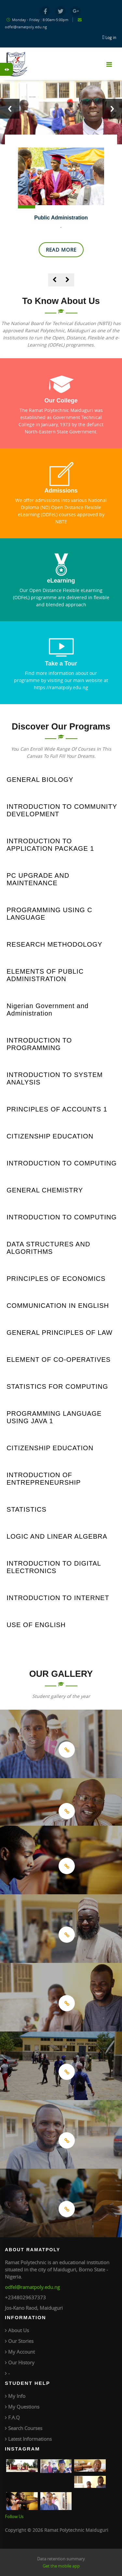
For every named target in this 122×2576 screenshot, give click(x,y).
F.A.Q (14, 2417)
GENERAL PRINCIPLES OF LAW (60, 1332)
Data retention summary (61, 2559)
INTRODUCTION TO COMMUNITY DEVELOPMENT (62, 810)
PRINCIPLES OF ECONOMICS (56, 1278)
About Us (18, 2330)
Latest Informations (30, 2439)
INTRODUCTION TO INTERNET (58, 1597)
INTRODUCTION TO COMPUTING (62, 1163)
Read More (61, 249)
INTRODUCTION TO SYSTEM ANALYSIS (55, 1078)
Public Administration (61, 217)
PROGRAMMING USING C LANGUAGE (49, 913)
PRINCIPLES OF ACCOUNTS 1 (57, 1109)
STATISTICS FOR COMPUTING (57, 1386)
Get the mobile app (61, 2566)
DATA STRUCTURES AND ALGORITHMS (48, 1248)
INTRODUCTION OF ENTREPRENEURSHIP (44, 1478)
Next (112, 109)
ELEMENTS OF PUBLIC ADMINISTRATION (45, 975)
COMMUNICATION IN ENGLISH (58, 1305)
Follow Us (14, 2516)
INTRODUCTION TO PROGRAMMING (39, 1044)
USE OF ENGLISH (36, 1624)
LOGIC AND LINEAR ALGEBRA (57, 1536)
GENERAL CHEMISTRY (45, 1190)
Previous (10, 109)
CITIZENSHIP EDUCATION (50, 1136)
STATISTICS (27, 1509)
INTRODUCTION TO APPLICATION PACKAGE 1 (50, 844)
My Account (21, 2351)
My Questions (23, 2406)
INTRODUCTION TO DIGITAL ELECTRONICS (54, 1567)
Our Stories (21, 2341)
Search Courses (25, 2428)
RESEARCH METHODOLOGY (54, 944)
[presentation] (54, 279)
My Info (16, 2396)
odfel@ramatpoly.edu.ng (32, 2287)
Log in (110, 37)
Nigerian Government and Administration (47, 1009)
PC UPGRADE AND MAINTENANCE (38, 879)
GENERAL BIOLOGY (40, 779)
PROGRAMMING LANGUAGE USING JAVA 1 (54, 1417)
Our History (21, 2362)
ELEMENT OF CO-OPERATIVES (59, 1359)
